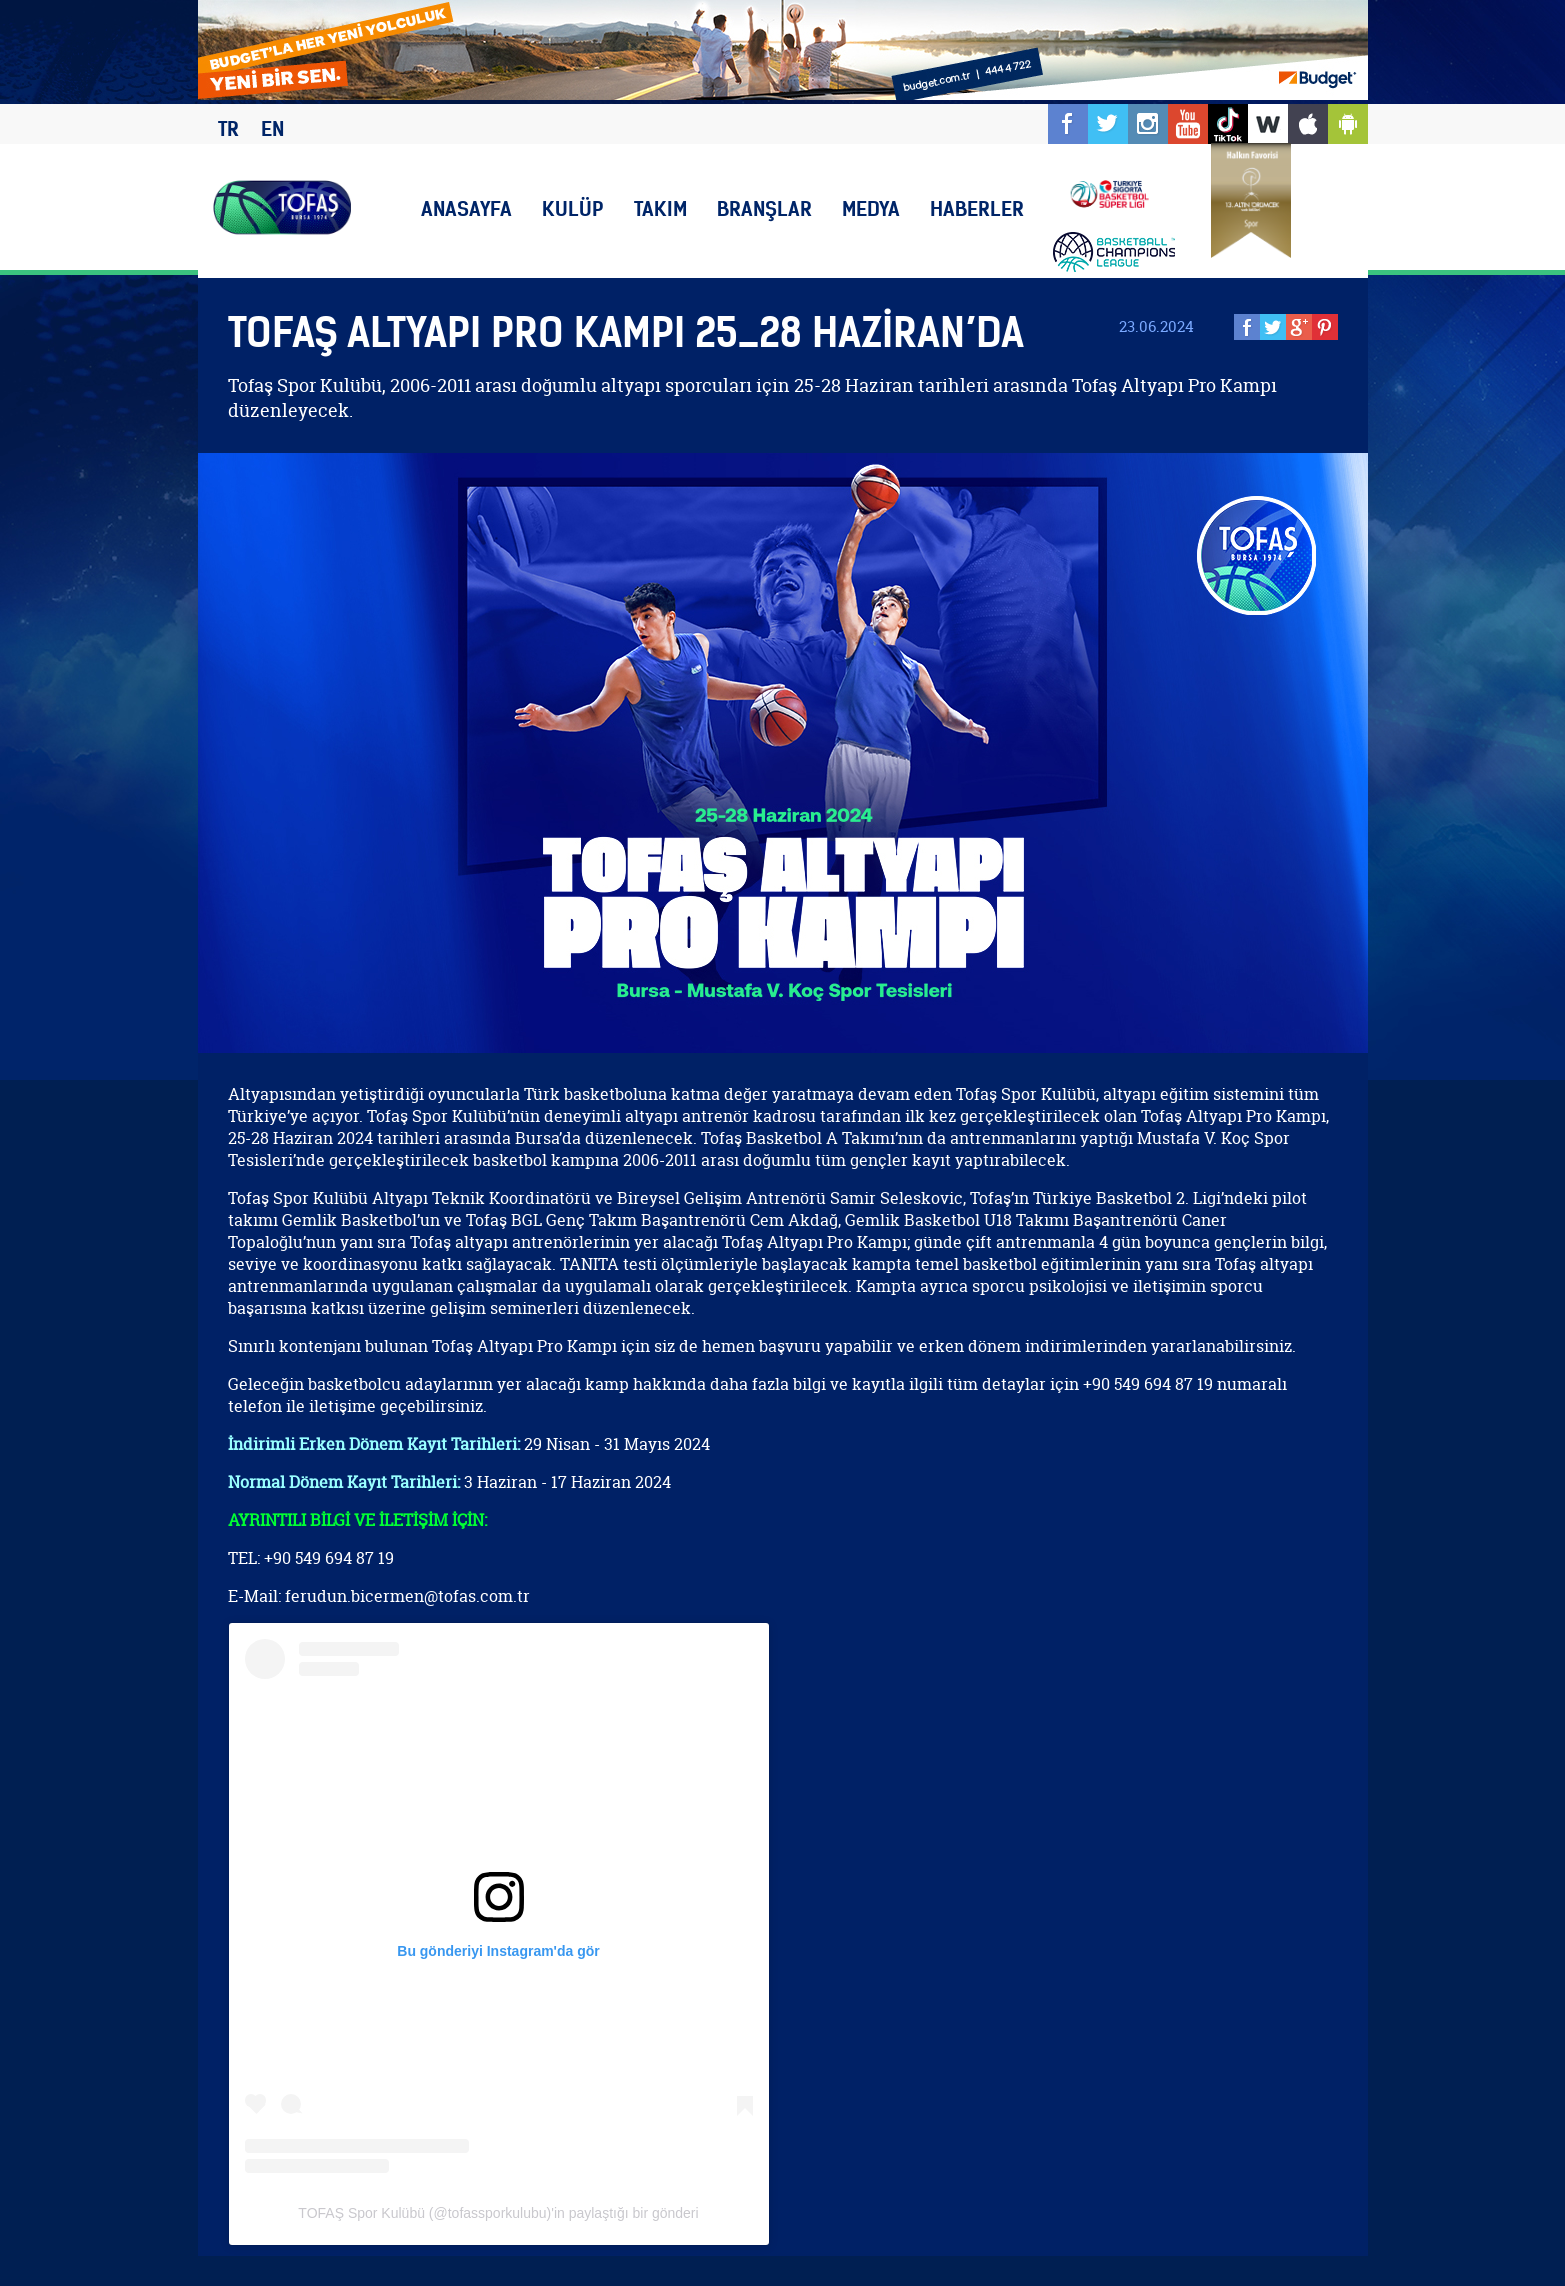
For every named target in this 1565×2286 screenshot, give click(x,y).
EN (272, 128)
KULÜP (573, 208)
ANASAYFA (466, 208)
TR (228, 128)
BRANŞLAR (764, 208)
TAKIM (660, 208)
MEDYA (871, 208)
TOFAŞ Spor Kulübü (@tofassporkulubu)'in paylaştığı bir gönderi (498, 2213)
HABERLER (977, 208)
